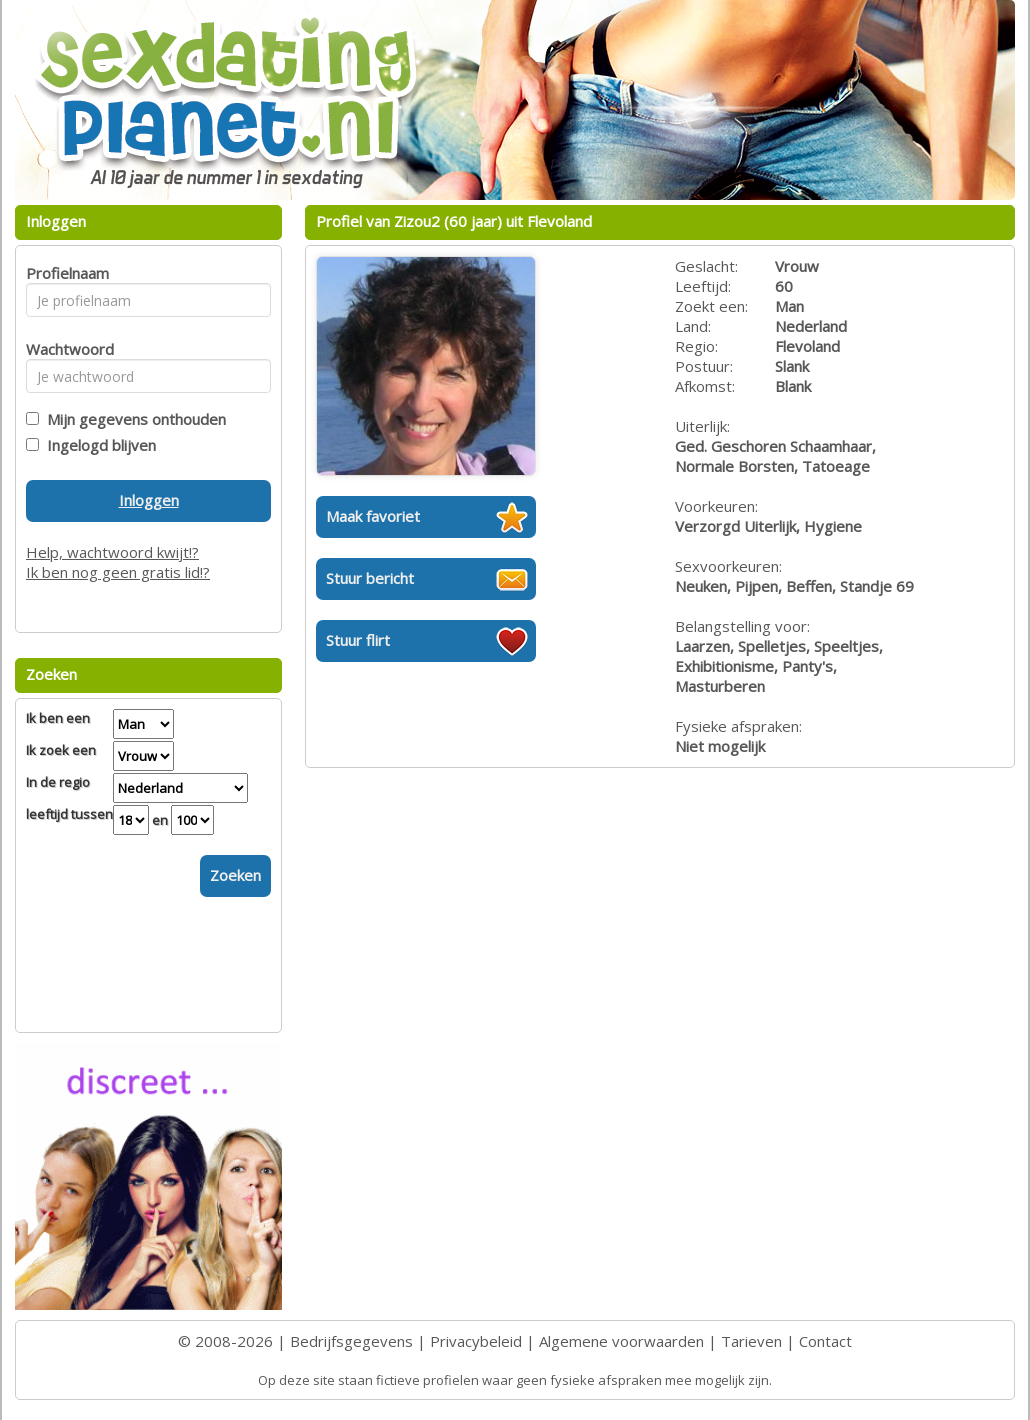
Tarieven (751, 1341)
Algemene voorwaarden (621, 1341)
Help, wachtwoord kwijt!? (112, 552)
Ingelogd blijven (97, 445)
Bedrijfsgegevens (351, 1341)
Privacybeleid (476, 1341)
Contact (825, 1341)
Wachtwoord (64, 349)
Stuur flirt (358, 640)
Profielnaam (64, 273)
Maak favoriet (373, 516)
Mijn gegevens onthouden (132, 419)
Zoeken (235, 875)
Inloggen (149, 500)
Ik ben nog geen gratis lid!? (118, 572)
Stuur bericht (370, 578)
